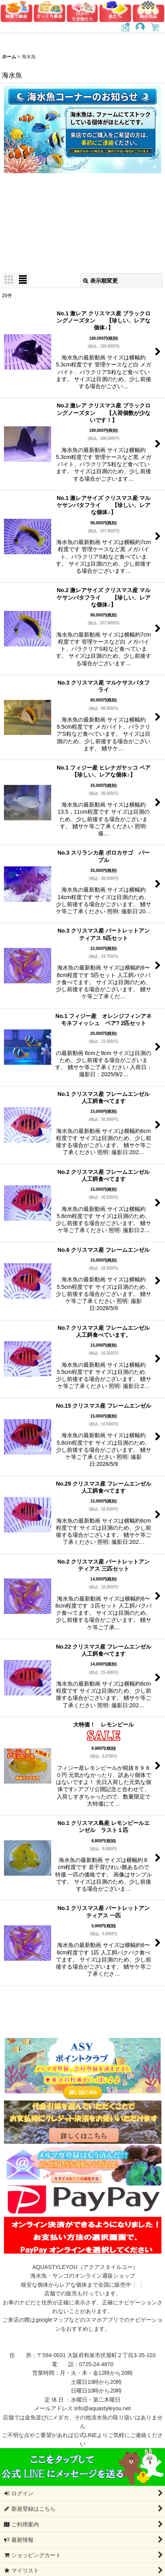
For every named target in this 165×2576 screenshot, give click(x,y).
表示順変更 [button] (100, 281)
